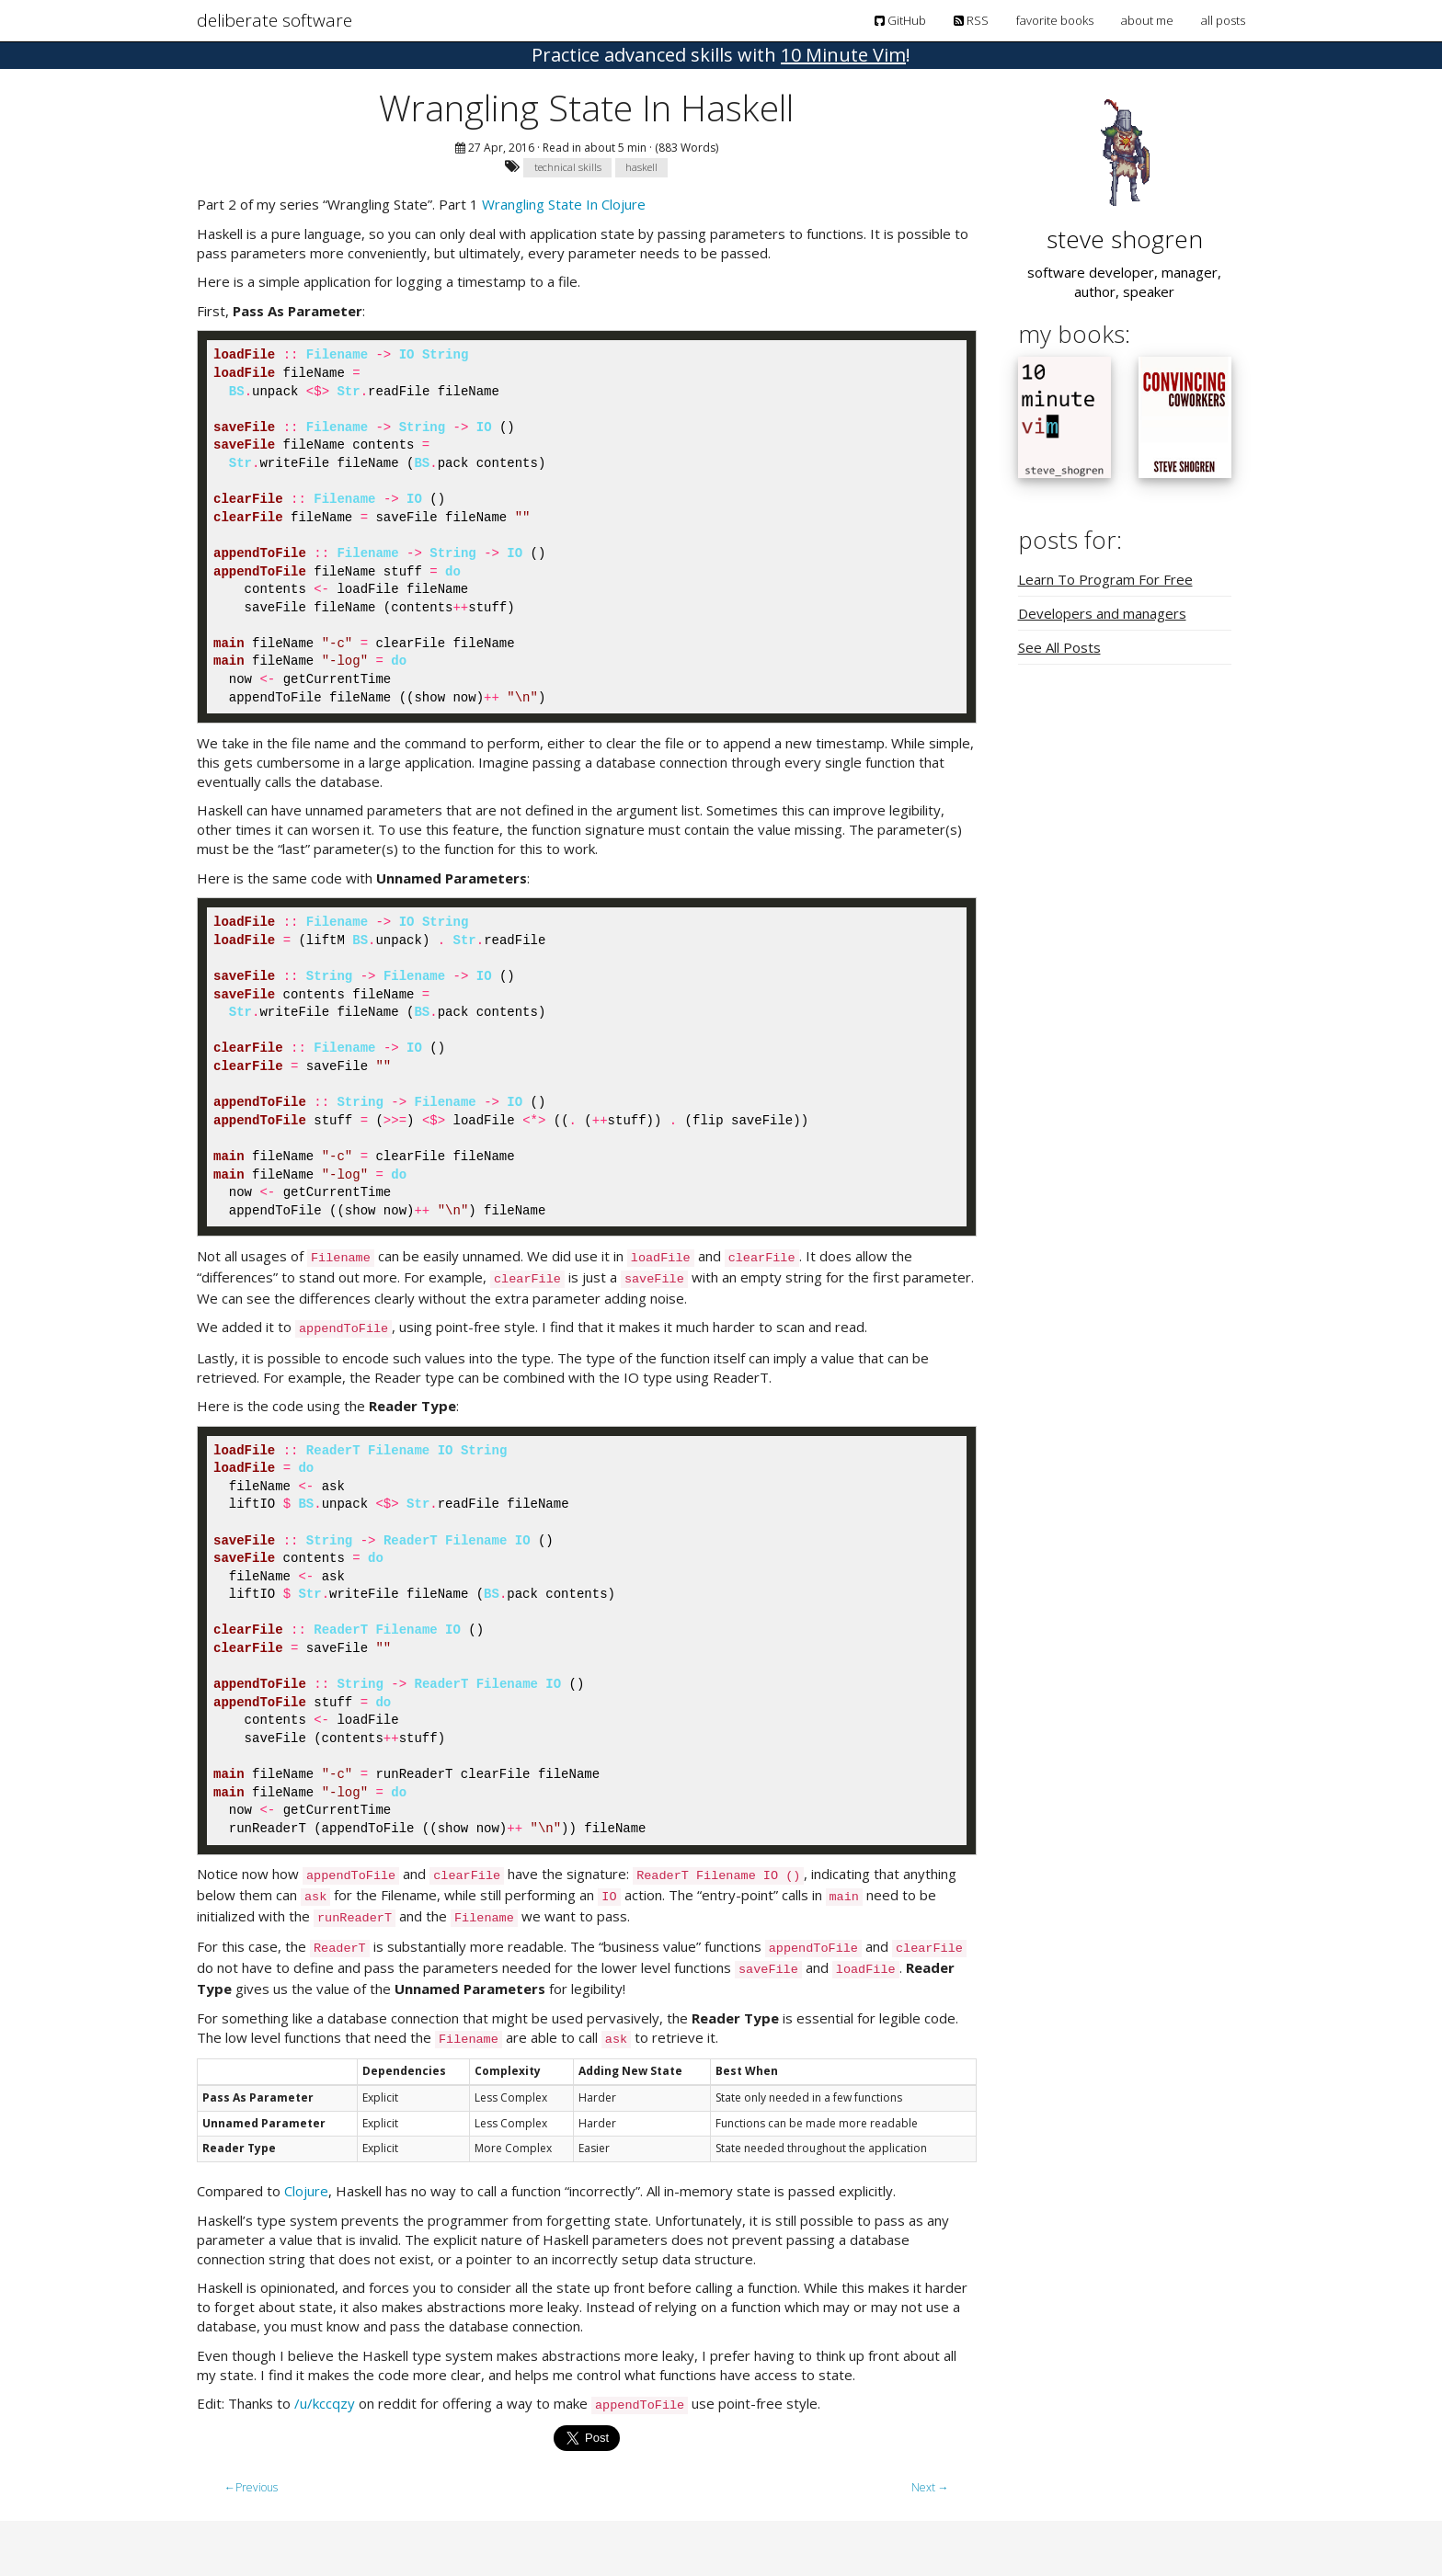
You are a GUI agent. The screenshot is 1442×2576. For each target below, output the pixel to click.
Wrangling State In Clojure (564, 204)
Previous (251, 2487)
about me (1147, 20)
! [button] (721, 54)
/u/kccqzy (324, 2403)
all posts (1223, 20)
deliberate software (274, 20)
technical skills (567, 167)
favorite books (1054, 20)
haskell (641, 167)
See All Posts (1059, 647)
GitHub (900, 20)
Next (930, 2487)
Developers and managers (1102, 613)
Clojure (306, 2191)
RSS (971, 20)
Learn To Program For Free (1105, 579)
